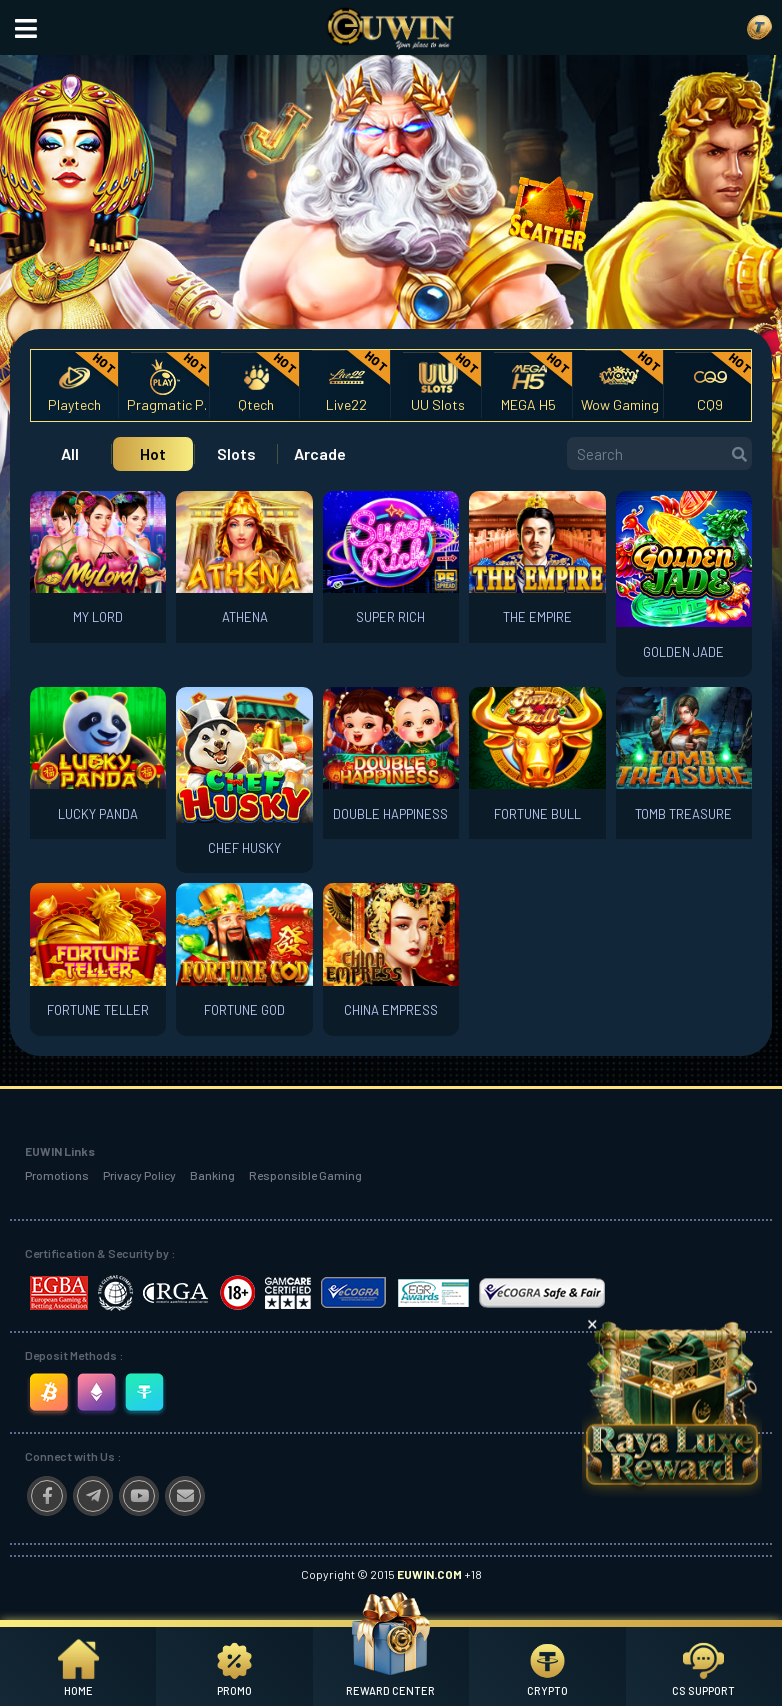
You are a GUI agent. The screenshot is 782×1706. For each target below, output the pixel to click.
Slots (236, 453)
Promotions (57, 1175)
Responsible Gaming (305, 1175)
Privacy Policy (139, 1175)
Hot (153, 453)
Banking (212, 1175)
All (70, 453)
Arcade (320, 453)
